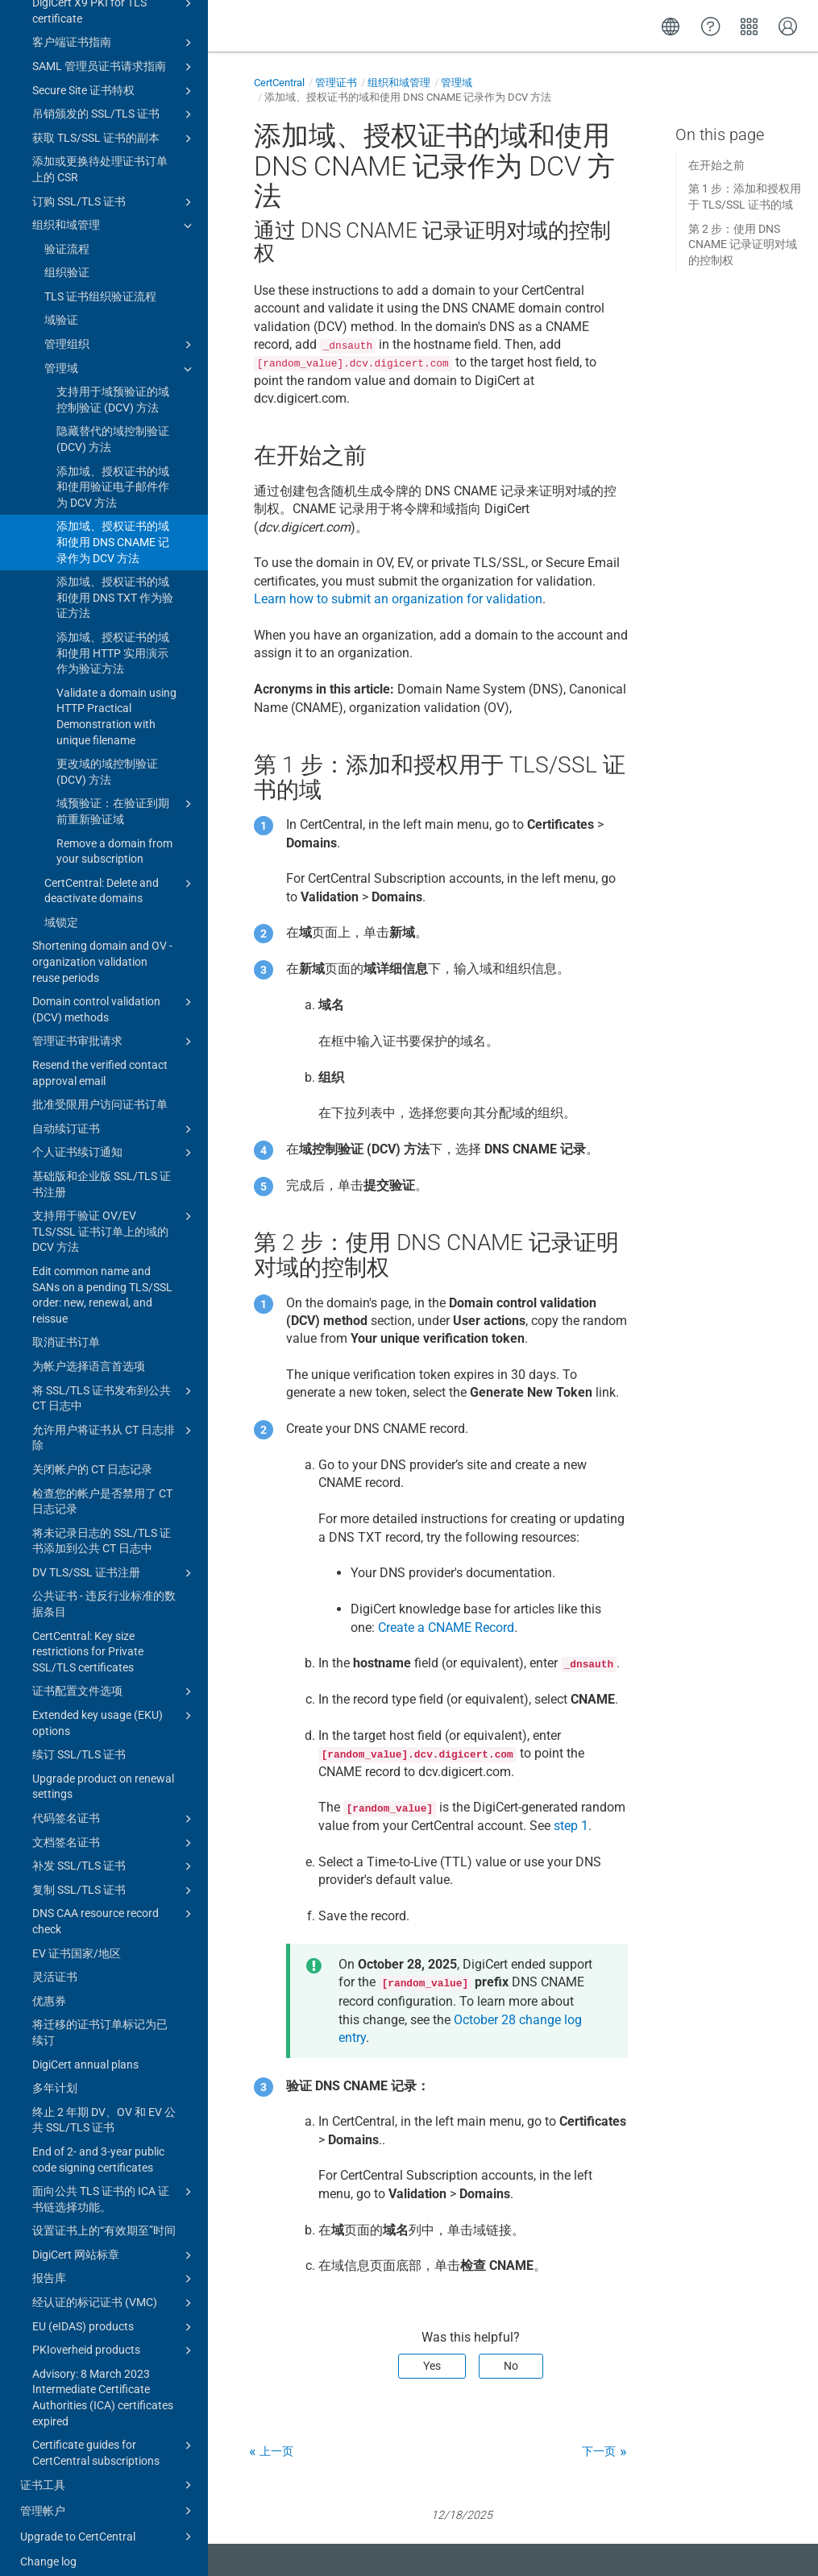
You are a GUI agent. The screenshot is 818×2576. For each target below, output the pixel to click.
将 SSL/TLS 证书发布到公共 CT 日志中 (114, 1382)
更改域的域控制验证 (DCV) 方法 (107, 756)
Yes (432, 2365)
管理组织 (120, 329)
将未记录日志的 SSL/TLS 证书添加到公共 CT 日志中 (101, 1525)
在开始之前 (716, 165)
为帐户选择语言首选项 (88, 1350)
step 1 (571, 1825)
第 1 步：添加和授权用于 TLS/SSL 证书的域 (744, 196)
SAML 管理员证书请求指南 (114, 51)
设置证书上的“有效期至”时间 (104, 2215)
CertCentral (279, 83)
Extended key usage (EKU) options (114, 1707)
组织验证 (66, 257)
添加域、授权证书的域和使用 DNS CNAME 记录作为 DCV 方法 (112, 526)
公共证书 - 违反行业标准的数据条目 (104, 1588)
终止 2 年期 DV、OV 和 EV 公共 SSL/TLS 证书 (104, 2104)
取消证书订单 (66, 1326)
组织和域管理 (114, 210)
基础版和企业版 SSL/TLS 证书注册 (101, 1168)
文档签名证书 (114, 1828)
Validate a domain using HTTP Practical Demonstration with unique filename (116, 701)
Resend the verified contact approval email (100, 1057)
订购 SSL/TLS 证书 (114, 187)
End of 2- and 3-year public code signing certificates (98, 2144)
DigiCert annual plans (85, 2049)
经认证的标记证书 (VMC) (114, 2287)
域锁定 (61, 907)
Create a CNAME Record (446, 1627)
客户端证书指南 (114, 27)
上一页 (276, 2451)
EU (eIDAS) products (114, 2312)
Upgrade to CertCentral (108, 2521)
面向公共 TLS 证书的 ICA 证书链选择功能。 (114, 2183)
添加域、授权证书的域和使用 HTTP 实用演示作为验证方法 (112, 637)
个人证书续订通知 (114, 1137)
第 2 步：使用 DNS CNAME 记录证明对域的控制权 (742, 244)
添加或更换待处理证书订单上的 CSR (100, 153)
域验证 (61, 304)
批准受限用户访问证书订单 (100, 1089)
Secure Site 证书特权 (114, 76)
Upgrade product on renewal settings (103, 1771)
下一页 (599, 2451)
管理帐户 (108, 2495)
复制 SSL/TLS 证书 (114, 1875)
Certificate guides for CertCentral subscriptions (114, 2436)
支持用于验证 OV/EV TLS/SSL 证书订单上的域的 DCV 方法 (114, 1215)
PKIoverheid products (114, 2335)
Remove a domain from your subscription (114, 836)
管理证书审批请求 (114, 1026)
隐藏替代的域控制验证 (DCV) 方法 (112, 423)
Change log (48, 2546)
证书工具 (108, 2470)
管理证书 (336, 83)
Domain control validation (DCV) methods (114, 993)
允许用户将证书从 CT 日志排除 (114, 1421)
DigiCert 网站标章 (114, 2240)
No (511, 2365)
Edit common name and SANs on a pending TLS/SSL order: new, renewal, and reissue (102, 1279)
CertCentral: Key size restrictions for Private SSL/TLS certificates (87, 1636)
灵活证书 (54, 1961)
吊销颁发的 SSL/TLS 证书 (114, 99)
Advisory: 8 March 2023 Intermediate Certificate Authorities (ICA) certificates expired (102, 2382)
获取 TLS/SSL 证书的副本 (114, 123)
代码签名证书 (114, 1803)
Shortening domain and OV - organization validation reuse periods (102, 946)
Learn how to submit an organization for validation (398, 599)
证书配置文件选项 (114, 1676)
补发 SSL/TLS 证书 (114, 1851)
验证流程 (66, 233)
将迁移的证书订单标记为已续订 (100, 2016)
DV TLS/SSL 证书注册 (114, 1558)
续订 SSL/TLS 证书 (79, 1739)
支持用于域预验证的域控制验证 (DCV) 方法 (112, 384)
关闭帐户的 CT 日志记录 (92, 1453)
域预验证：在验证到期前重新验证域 (126, 795)
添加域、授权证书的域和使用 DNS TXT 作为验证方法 (114, 582)
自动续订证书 (114, 1114)
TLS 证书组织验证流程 (100, 281)
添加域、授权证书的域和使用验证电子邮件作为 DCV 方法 (112, 471)
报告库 (114, 2263)
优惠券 (49, 1985)
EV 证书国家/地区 (76, 1938)
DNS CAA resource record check (114, 1905)
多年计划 (54, 2072)
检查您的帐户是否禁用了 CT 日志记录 (102, 1486)
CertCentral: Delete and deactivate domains (120, 874)
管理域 (120, 353)
